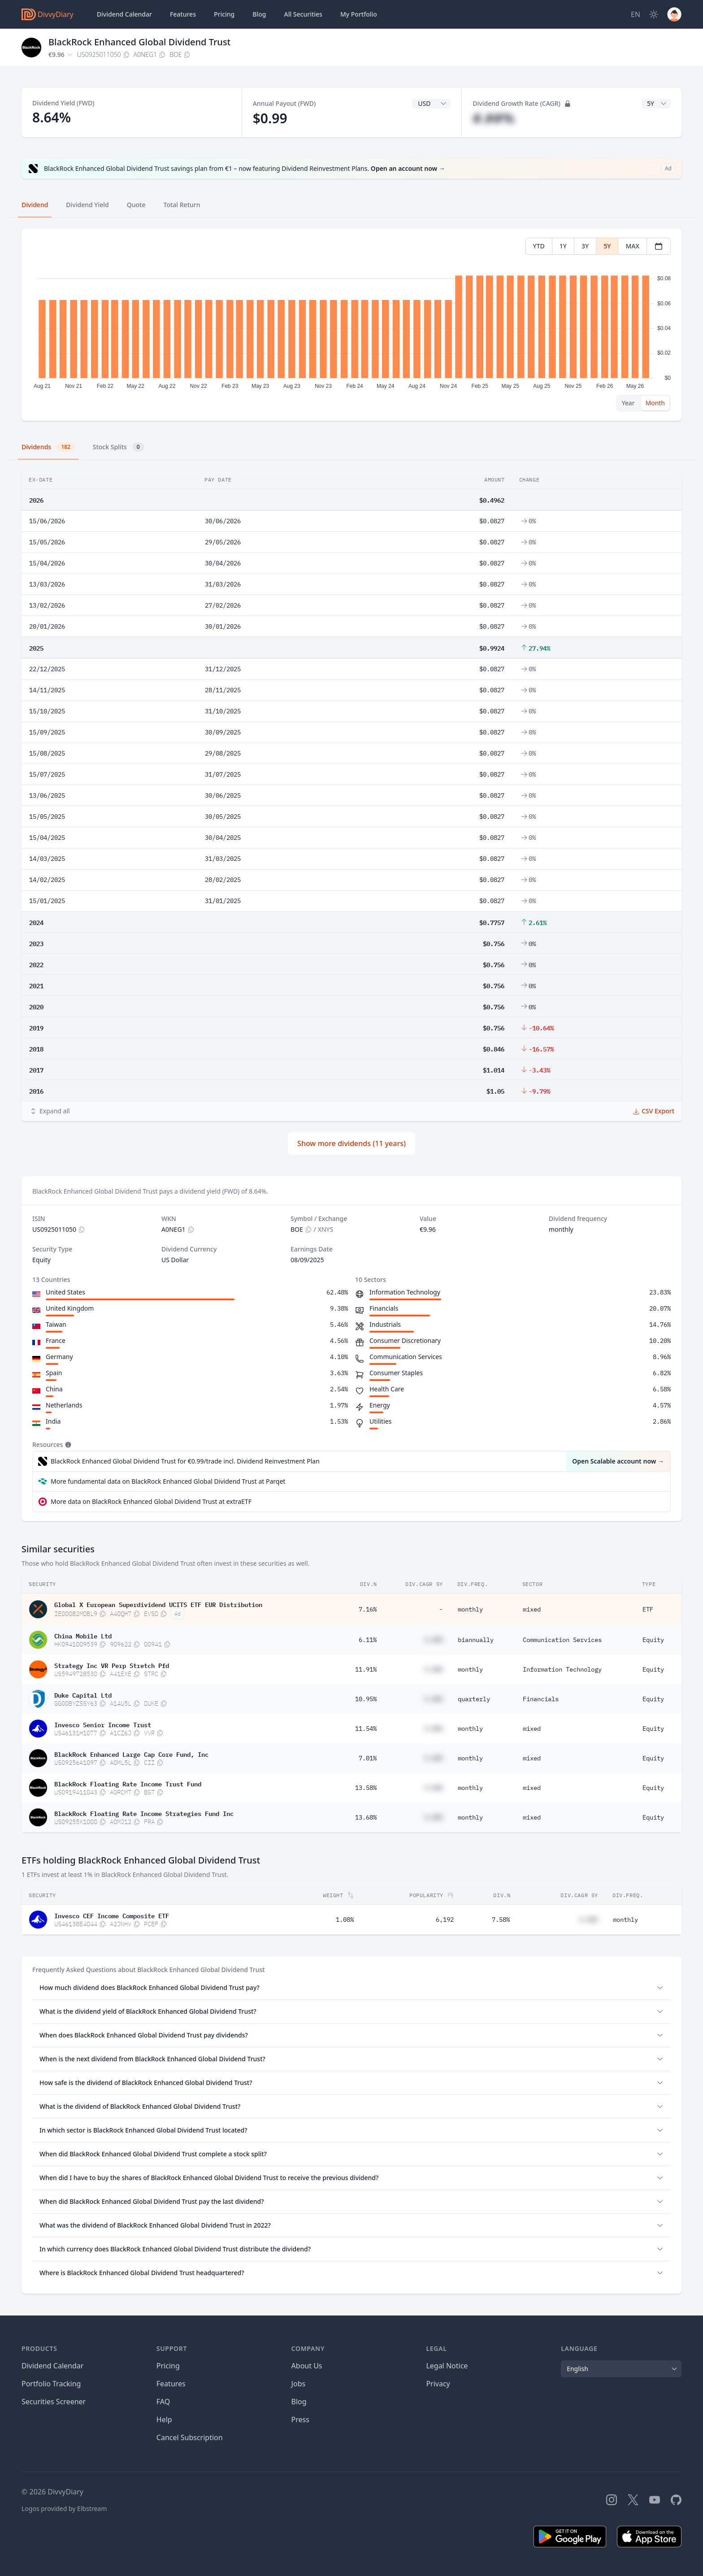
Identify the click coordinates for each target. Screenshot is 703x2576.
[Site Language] (635, 14)
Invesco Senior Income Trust (102, 1724)
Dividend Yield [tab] (87, 204)
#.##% (493, 118)
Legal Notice (447, 2366)
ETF (647, 1609)
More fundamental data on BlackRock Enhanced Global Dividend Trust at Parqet (168, 1481)
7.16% (368, 1609)
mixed (532, 1609)
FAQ (163, 2402)
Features (183, 14)
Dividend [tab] (35, 204)
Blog (299, 2402)
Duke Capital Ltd (83, 1694)
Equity (653, 1640)
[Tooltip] (67, 1444)
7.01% (368, 1758)
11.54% (366, 1729)
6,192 (445, 1920)
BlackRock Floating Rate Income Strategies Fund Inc (144, 1812)
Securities (303, 14)
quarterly (474, 1699)
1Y (563, 246)
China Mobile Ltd (83, 1635)
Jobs (298, 2384)
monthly (470, 1609)
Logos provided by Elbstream (64, 2508)
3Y (585, 246)
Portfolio (358, 14)
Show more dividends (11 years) (351, 1143)
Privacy (438, 2384)
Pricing (224, 14)
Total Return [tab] (182, 204)
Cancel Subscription (189, 2437)
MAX (632, 246)
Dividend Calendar (124, 14)
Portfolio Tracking (51, 2384)
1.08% (345, 1920)
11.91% (366, 1669)
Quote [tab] (136, 204)
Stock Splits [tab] (118, 447)
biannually (476, 1640)
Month (655, 403)
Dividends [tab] (48, 447)
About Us (306, 2366)
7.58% (501, 1920)
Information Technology (562, 1669)
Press (300, 2419)
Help (164, 2419)
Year (628, 403)
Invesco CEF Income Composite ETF (111, 1915)
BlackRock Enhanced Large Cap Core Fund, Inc (131, 1753)
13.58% (366, 1788)
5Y (607, 246)
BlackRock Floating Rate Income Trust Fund (127, 1783)
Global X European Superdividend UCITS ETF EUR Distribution (158, 1603)
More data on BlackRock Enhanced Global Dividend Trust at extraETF (151, 1501)
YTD (539, 246)
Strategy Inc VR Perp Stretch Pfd (111, 1664)
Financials (541, 1699)
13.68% (366, 1817)
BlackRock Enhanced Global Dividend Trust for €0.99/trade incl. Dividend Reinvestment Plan (185, 1461)
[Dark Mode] (654, 14)
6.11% (368, 1640)
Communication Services (562, 1640)
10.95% (366, 1699)
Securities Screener (54, 2402)
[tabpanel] (351, 325)
